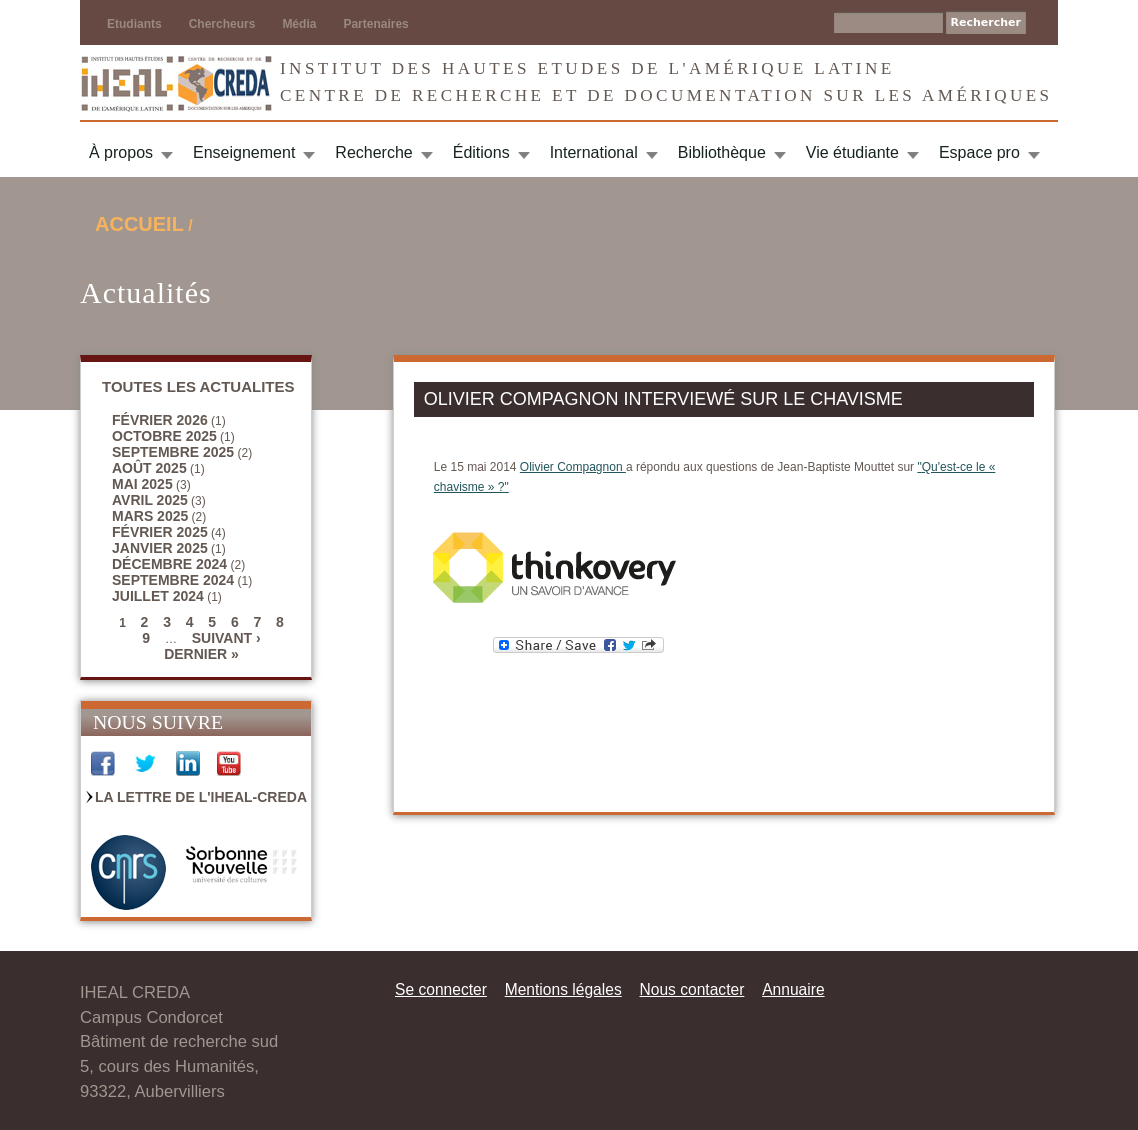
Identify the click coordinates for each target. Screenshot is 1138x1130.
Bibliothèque (722, 152)
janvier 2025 (160, 548)
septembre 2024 (173, 580)
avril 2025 (150, 500)
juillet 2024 (158, 596)
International (594, 152)
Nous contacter (691, 989)
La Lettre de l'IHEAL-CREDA (201, 797)
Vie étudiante (852, 152)
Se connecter (441, 989)
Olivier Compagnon (573, 467)
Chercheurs (222, 24)
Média (299, 24)
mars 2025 (150, 516)
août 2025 (149, 468)
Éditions (481, 152)
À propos (121, 152)
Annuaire (793, 989)
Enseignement (244, 152)
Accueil (139, 224)
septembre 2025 (173, 452)
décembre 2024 (169, 564)
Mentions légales (563, 989)
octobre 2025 (164, 436)
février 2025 (160, 532)
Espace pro (979, 152)
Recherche (373, 152)
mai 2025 (142, 484)
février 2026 (160, 420)
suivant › (226, 638)
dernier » (201, 654)
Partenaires (375, 24)
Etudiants (134, 24)
